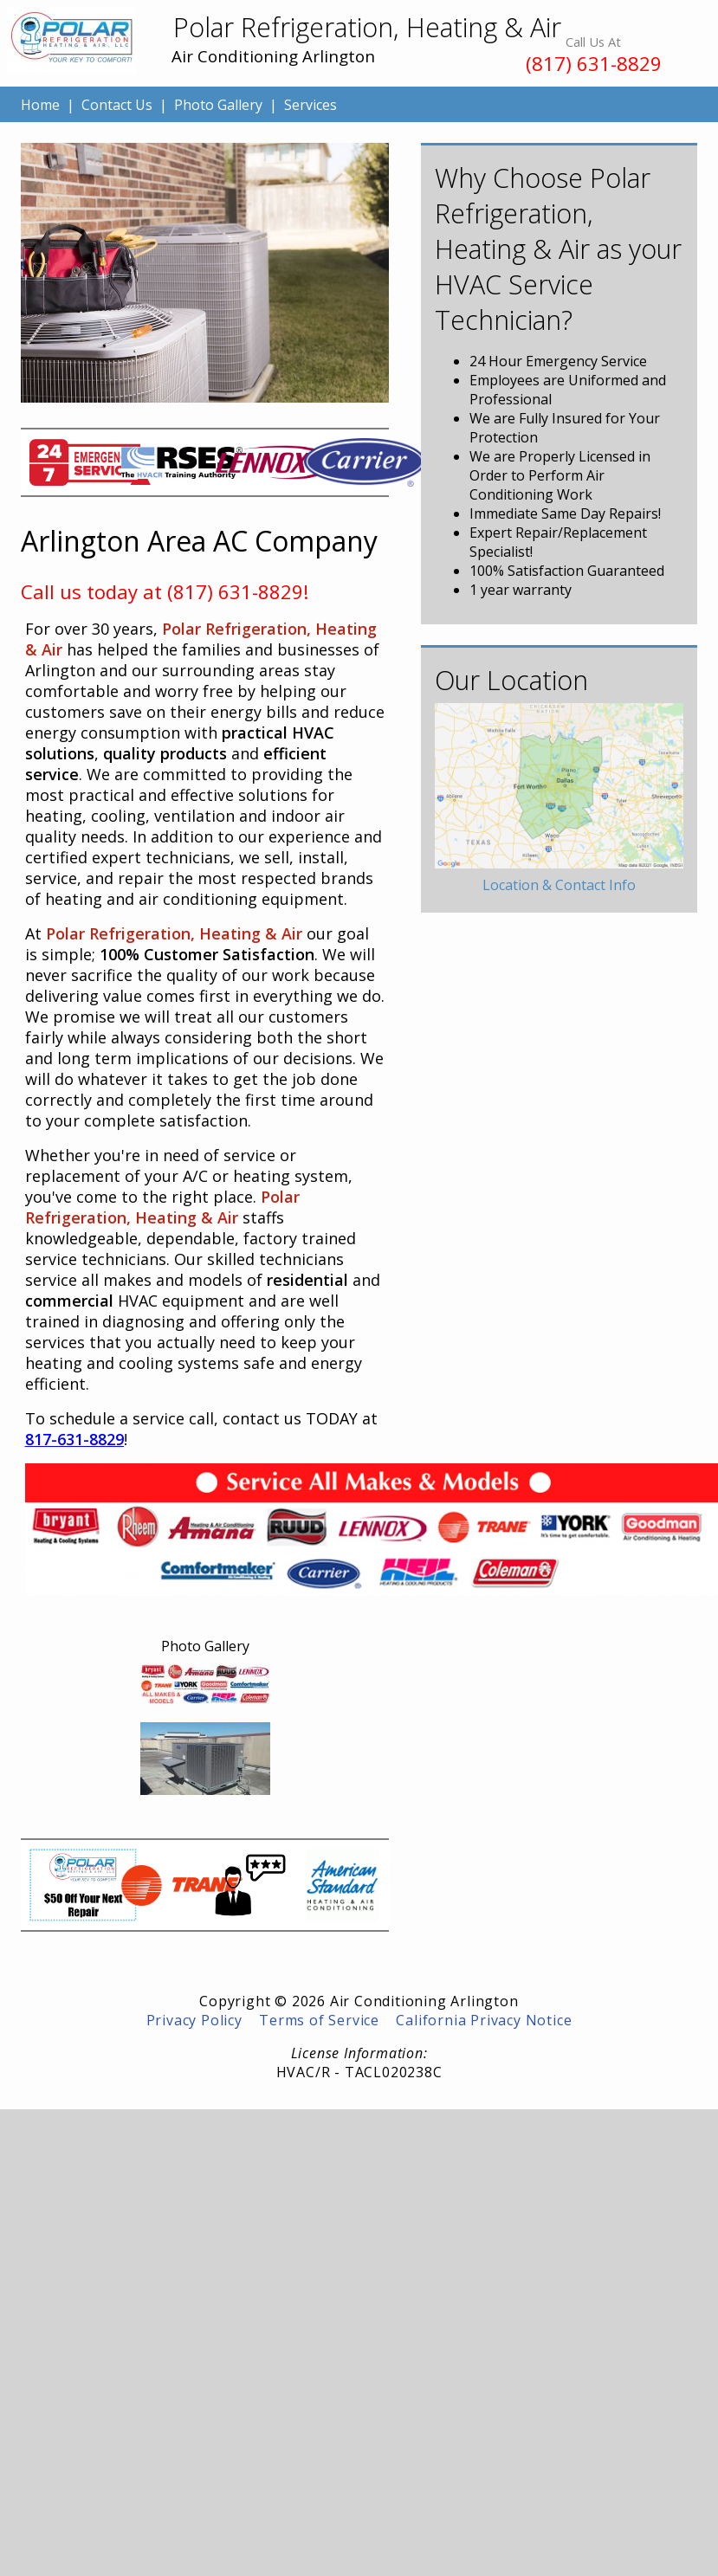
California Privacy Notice (484, 2020)
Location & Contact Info (559, 884)
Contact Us (116, 104)
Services (310, 104)
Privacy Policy (194, 2020)
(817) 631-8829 (594, 63)
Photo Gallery (218, 104)
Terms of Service (319, 2020)
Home (40, 104)
